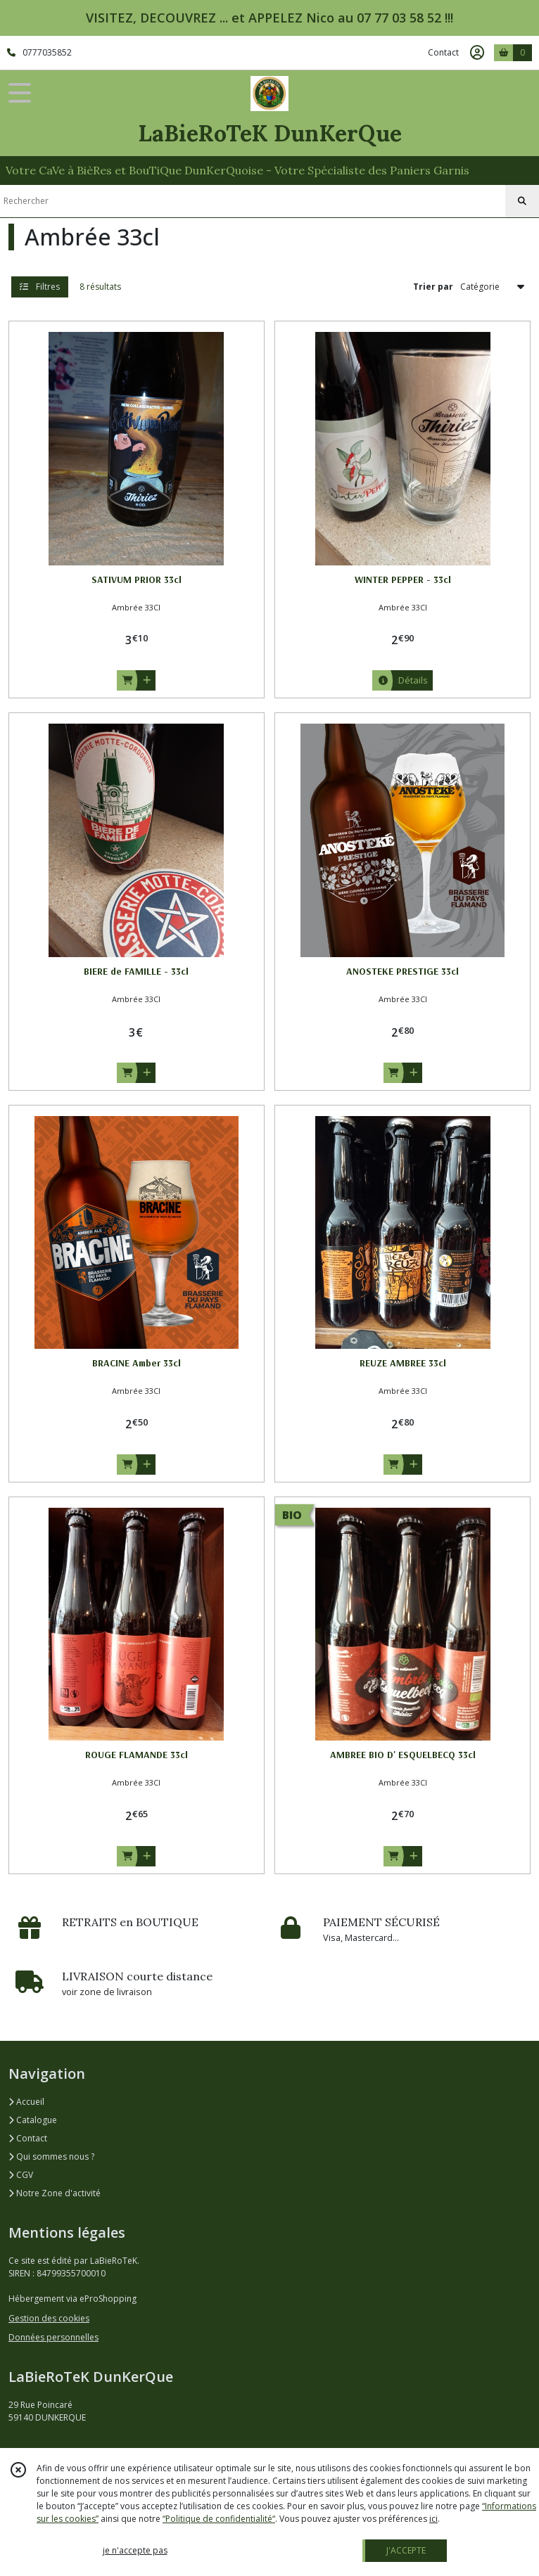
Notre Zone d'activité (54, 2193)
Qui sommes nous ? (51, 2156)
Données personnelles (53, 2337)
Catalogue (32, 2120)
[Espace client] (477, 53)
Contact (443, 52)
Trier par (433, 287)
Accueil (26, 2102)
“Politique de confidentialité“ (219, 2519)
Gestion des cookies (48, 2318)
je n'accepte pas (135, 2550)
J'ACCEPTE (406, 2550)
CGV (20, 2175)
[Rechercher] (522, 201)
